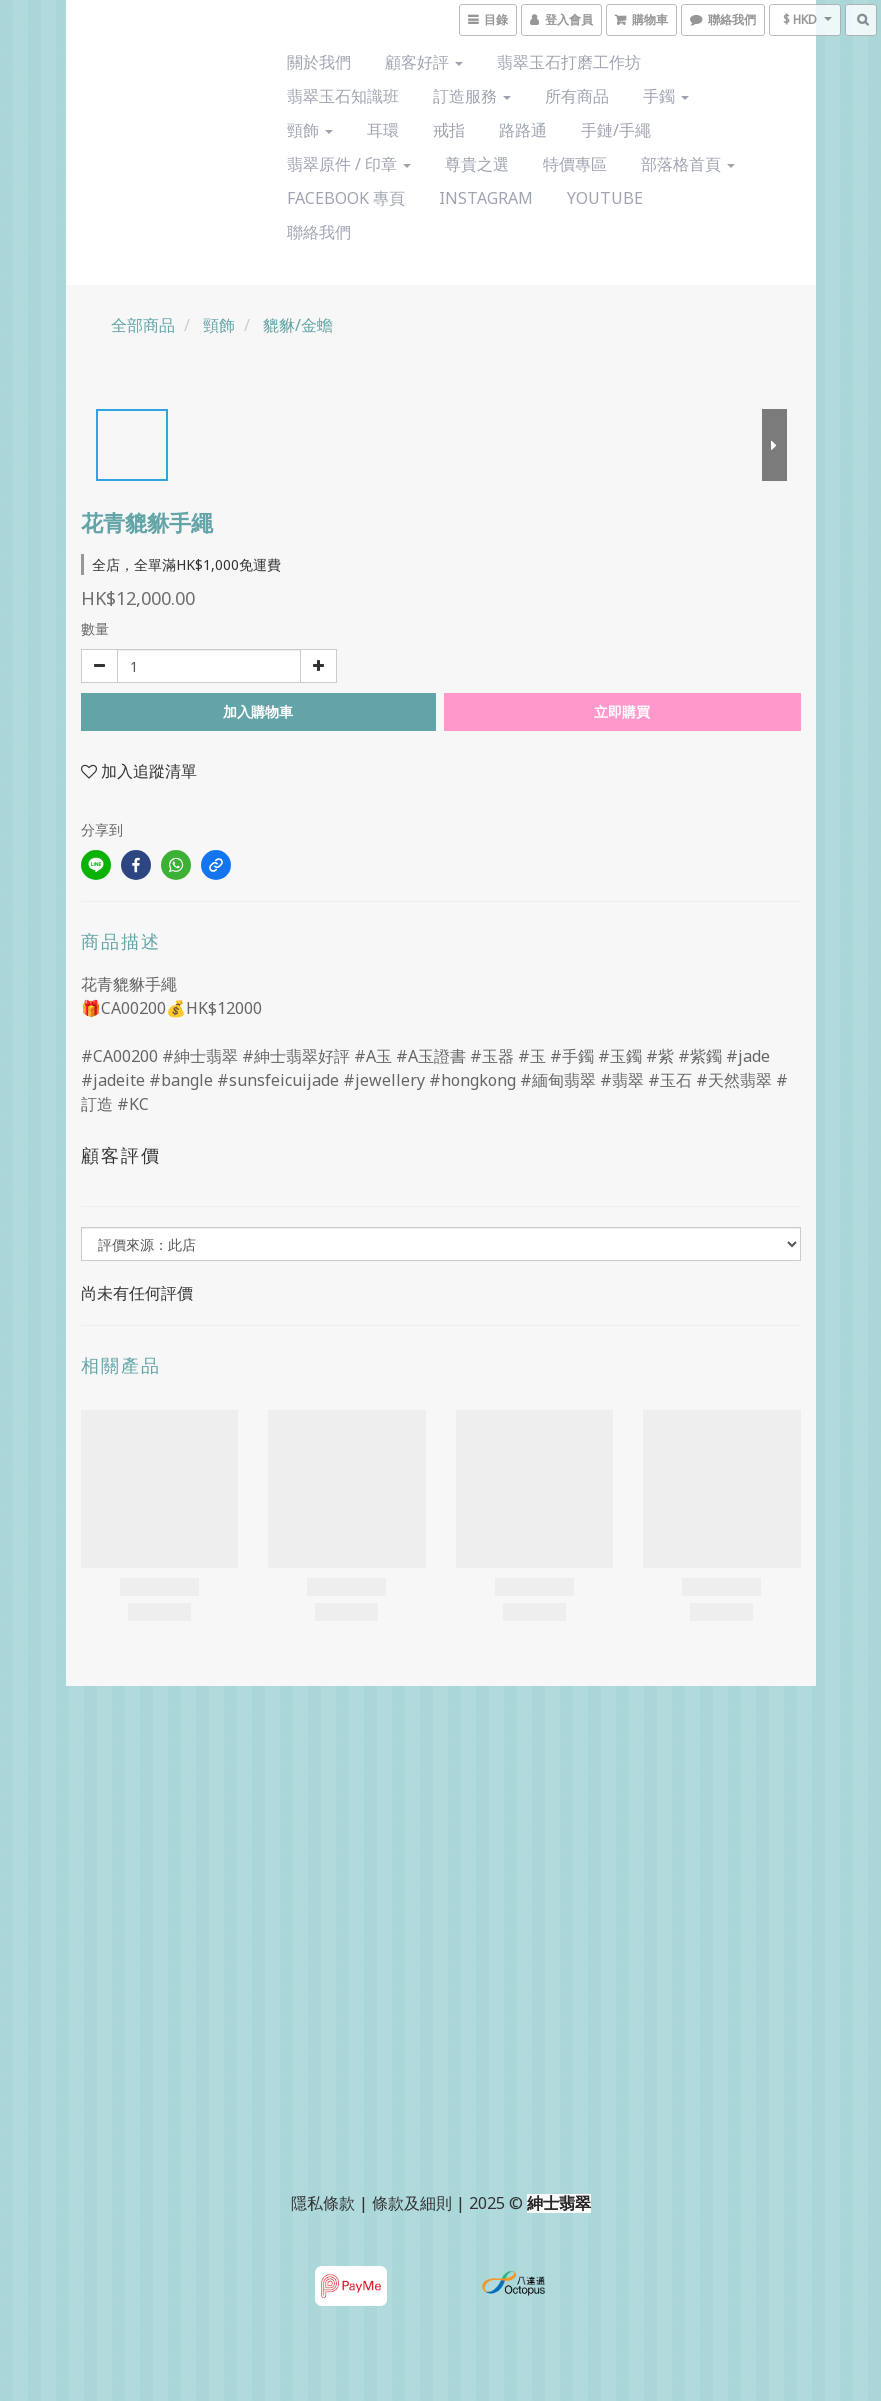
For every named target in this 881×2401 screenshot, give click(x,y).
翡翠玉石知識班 (343, 96)
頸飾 (310, 130)
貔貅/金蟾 (298, 325)
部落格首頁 (688, 164)
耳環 (383, 130)
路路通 (523, 130)
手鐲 (666, 96)
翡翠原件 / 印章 (349, 164)
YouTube (605, 198)
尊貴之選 (477, 164)
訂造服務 (472, 96)
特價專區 (575, 164)
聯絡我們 (319, 232)
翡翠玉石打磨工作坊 (569, 62)
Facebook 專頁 (346, 198)
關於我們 (319, 62)
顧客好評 (424, 62)
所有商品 (577, 96)
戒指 (449, 130)
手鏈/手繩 (616, 130)
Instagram (486, 198)
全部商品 (143, 325)
